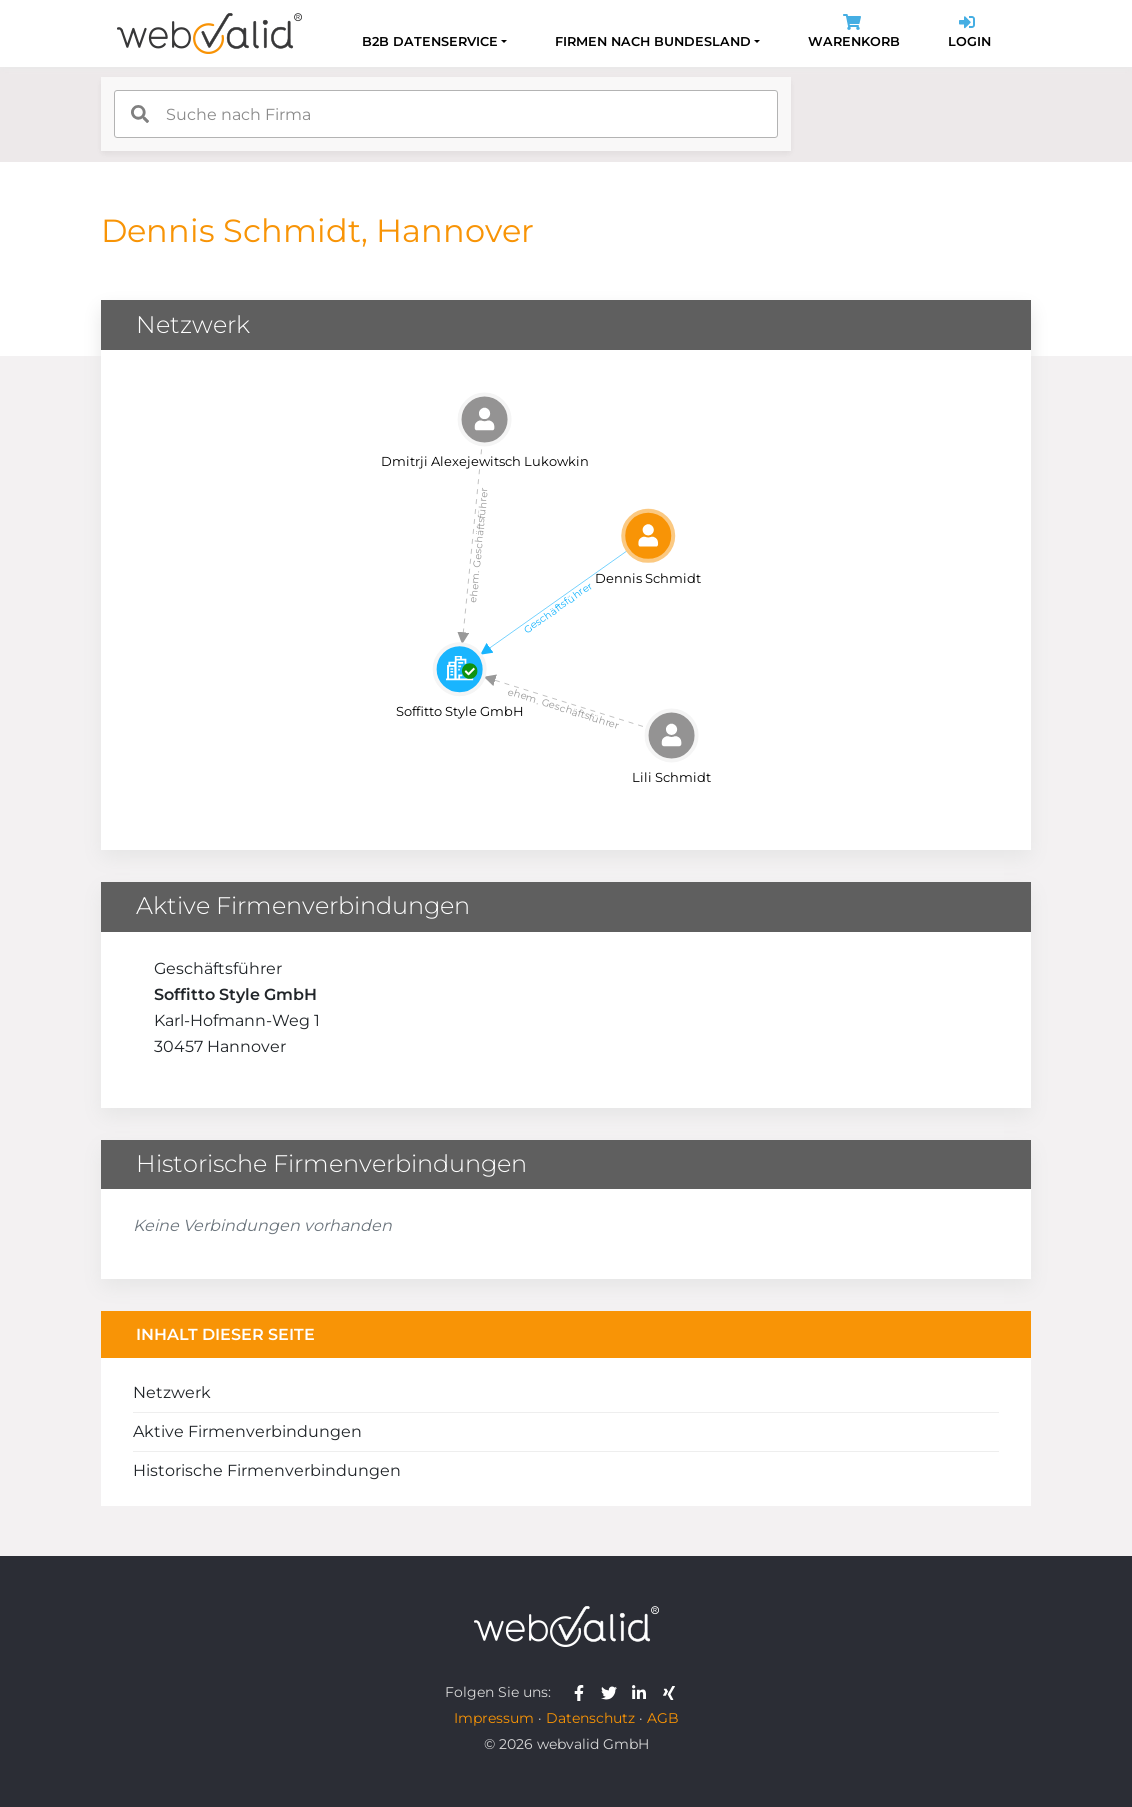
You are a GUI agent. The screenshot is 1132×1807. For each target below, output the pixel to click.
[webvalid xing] (671, 1692)
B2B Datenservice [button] (430, 41)
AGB (663, 1718)
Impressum (494, 1718)
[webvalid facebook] (583, 1692)
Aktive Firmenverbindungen (247, 1431)
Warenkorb (854, 33)
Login (969, 33)
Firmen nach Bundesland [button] (653, 41)
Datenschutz (590, 1718)
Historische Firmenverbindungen (267, 1470)
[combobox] (446, 114)
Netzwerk (172, 1392)
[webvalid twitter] (613, 1692)
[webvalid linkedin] (643, 1692)
